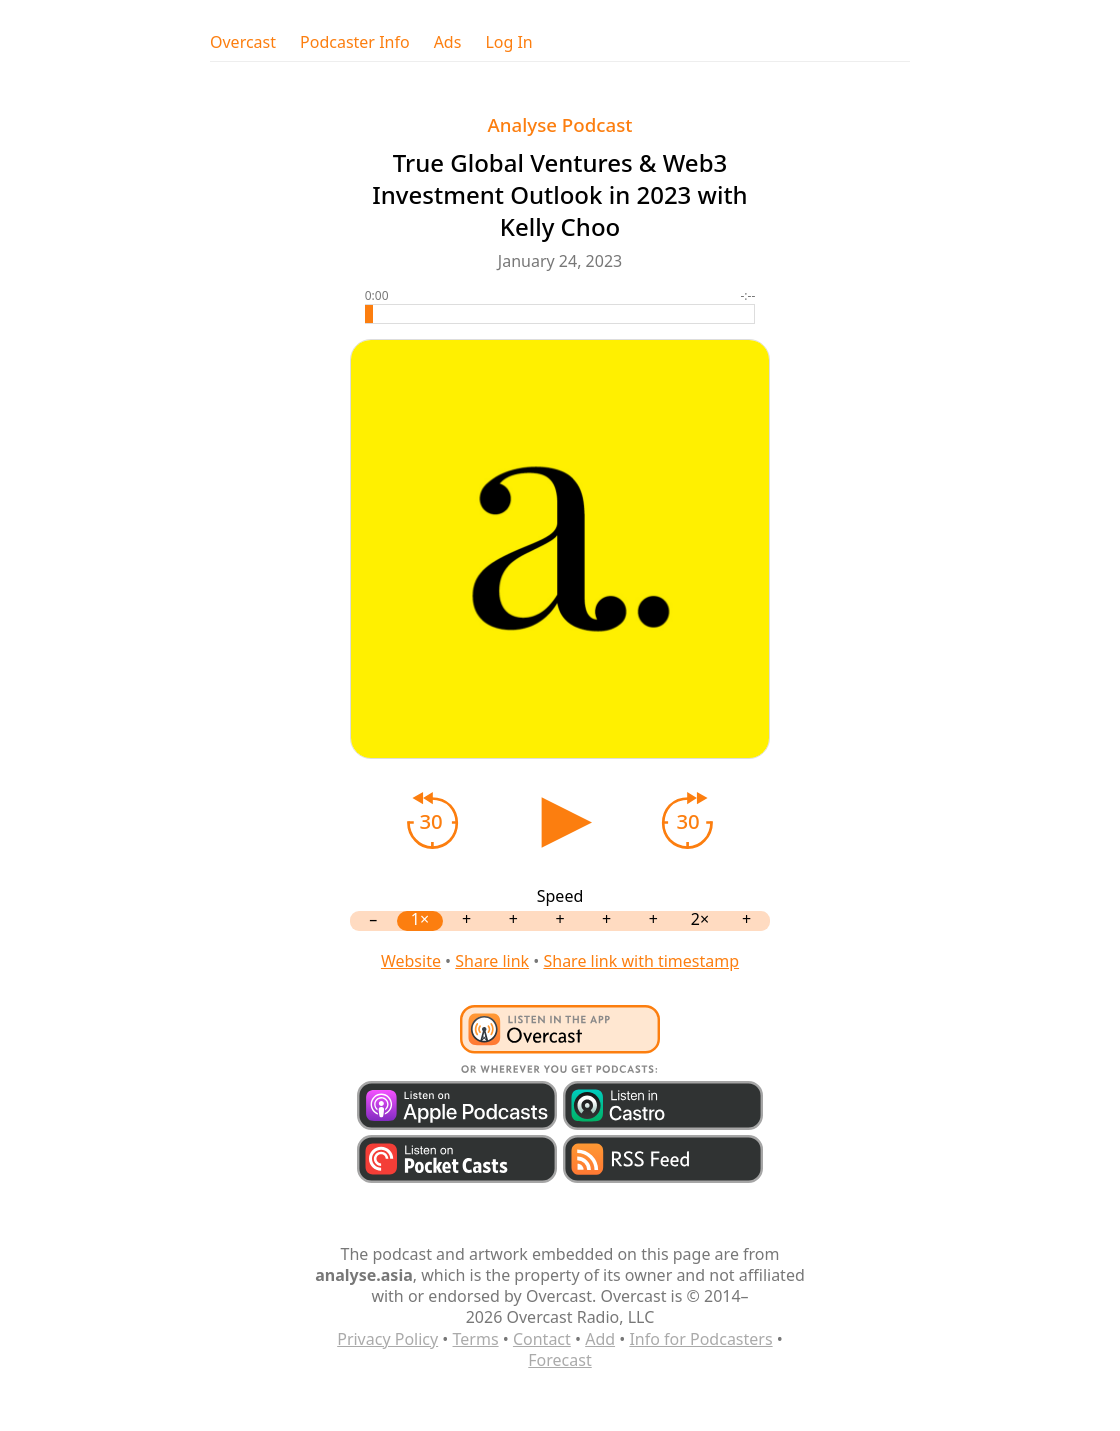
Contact (542, 1339)
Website (411, 961)
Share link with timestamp (641, 961)
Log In (508, 42)
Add (600, 1339)
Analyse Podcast (560, 124)
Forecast (559, 1360)
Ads (448, 42)
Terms (476, 1339)
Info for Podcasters (700, 1339)
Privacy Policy (387, 1339)
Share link (492, 961)
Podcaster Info (355, 42)
